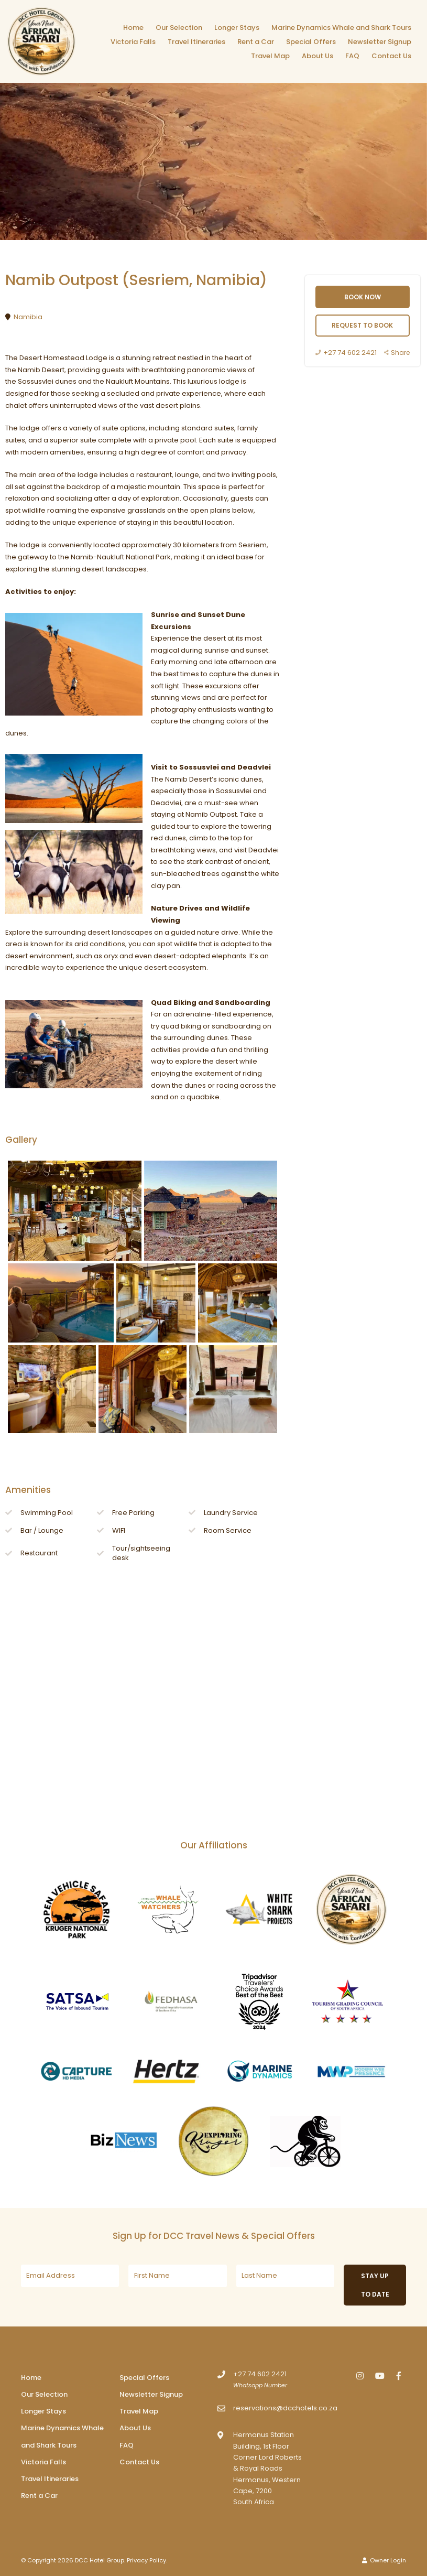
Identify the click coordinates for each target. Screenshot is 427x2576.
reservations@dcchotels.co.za (285, 2408)
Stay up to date (375, 2285)
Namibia (28, 317)
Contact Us (391, 56)
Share (397, 353)
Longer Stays (236, 28)
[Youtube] (379, 2375)
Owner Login (384, 2560)
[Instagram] (360, 2375)
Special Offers (311, 42)
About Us (317, 56)
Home (133, 28)
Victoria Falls (133, 42)
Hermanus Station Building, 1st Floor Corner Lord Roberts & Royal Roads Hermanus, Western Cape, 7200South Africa (267, 2468)
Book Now (362, 297)
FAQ (352, 56)
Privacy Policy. (147, 2560)
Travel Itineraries (196, 42)
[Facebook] (398, 2375)
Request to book (362, 325)
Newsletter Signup (379, 42)
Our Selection (179, 28)
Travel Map (270, 56)
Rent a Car (255, 42)
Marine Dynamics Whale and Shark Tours (341, 28)
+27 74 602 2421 (346, 352)
